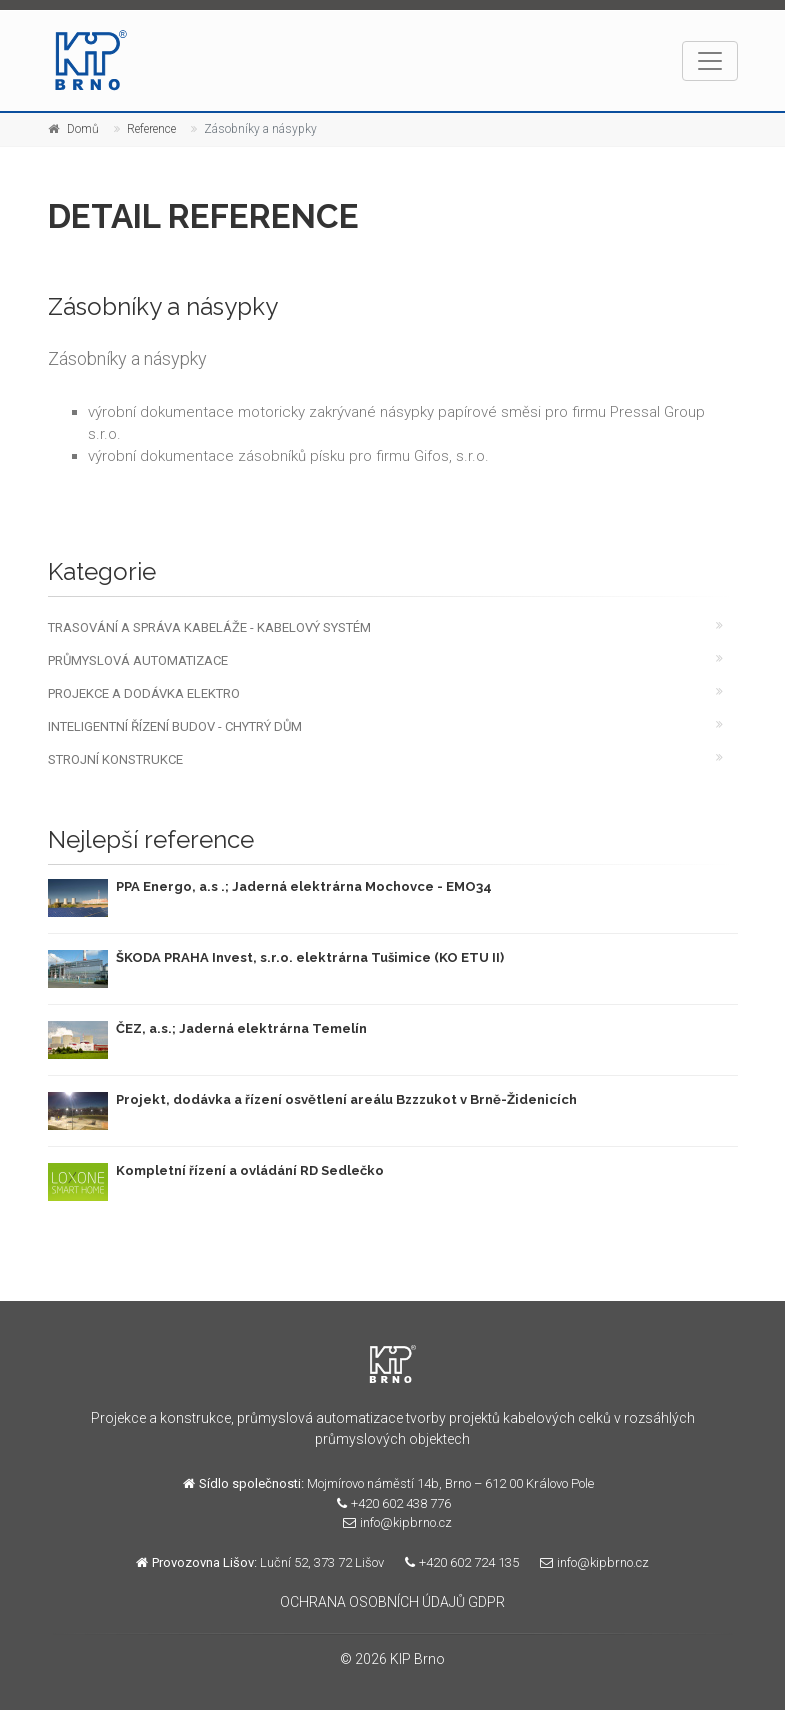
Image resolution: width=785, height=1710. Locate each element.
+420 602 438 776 (389, 1503)
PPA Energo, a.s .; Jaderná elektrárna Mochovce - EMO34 (304, 886)
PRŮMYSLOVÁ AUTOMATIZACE (138, 660)
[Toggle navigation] (710, 61)
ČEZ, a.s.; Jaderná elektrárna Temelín (241, 1028)
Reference (151, 129)
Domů (83, 129)
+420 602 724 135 (457, 1562)
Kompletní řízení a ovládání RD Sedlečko (250, 1170)
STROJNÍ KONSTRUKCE (115, 759)
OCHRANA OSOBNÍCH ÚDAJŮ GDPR (392, 1602)
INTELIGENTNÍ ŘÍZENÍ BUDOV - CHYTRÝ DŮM (175, 726)
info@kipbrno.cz (392, 1522)
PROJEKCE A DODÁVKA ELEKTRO (144, 693)
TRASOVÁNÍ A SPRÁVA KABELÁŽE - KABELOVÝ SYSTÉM (209, 627)
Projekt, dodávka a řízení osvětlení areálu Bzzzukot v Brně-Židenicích (346, 1099)
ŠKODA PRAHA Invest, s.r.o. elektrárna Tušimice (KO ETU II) (310, 957)
